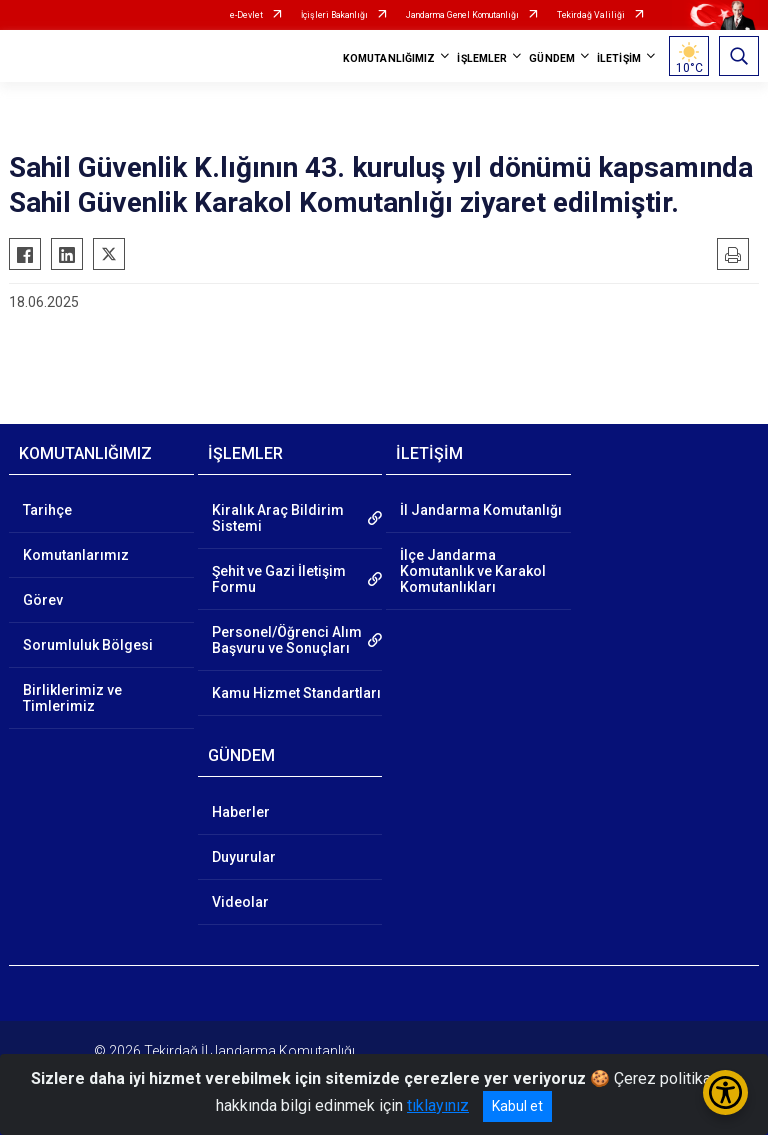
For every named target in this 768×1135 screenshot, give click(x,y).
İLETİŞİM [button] (619, 58)
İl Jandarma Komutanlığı (481, 510)
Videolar (240, 902)
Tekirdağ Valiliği (591, 15)
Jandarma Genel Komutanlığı (462, 15)
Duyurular (244, 857)
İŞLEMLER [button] (482, 58)
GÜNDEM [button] (552, 58)
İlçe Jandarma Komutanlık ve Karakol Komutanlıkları (473, 571)
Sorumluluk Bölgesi (88, 645)
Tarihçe (47, 510)
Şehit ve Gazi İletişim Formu (279, 579)
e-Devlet (246, 15)
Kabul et (517, 1106)
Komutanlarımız (76, 555)
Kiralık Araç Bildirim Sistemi (278, 518)
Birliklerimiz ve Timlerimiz (72, 698)
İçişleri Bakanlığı (334, 15)
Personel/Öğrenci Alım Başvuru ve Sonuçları (287, 640)
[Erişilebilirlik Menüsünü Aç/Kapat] (725, 1092)
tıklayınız (438, 1105)
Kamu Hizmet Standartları (296, 693)
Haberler (241, 812)
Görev (43, 600)
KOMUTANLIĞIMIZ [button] (389, 58)
